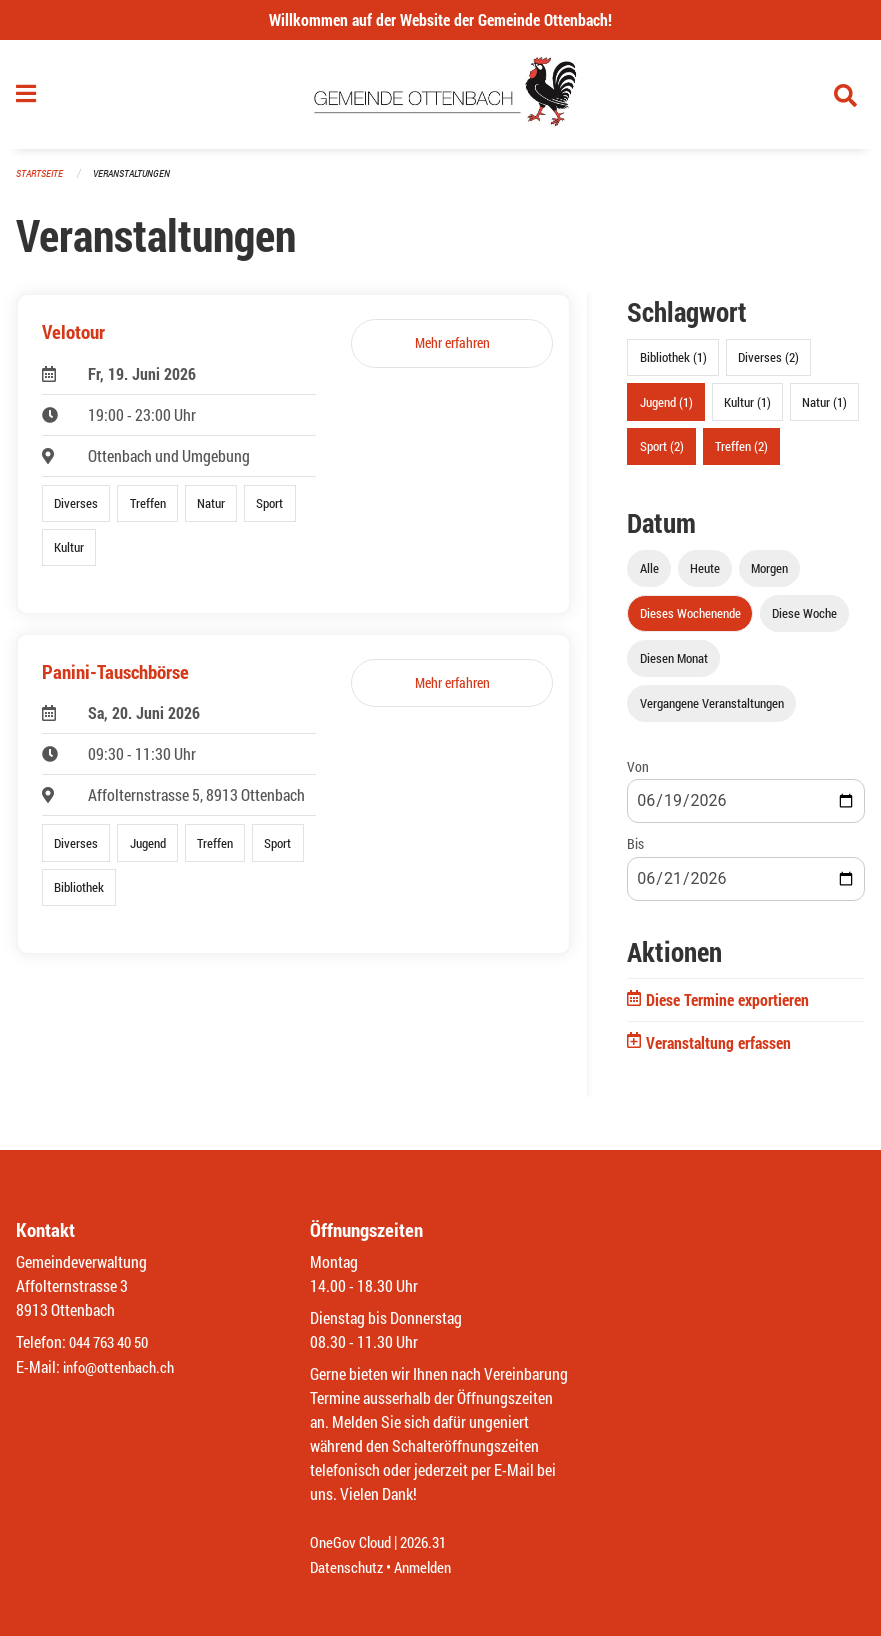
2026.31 (432, 1543)
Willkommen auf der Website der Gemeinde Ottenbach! (440, 19)
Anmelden (430, 1567)
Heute (705, 574)
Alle (649, 574)
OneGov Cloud (353, 1543)
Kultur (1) (747, 408)
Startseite (42, 179)
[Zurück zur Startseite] (440, 98)
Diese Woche (804, 619)
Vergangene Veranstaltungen (712, 710)
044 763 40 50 (113, 1343)
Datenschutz (349, 1567)
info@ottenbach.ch (123, 1367)
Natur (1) (824, 408)
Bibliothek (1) (673, 364)
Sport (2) (662, 452)
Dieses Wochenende (690, 619)
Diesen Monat (674, 665)
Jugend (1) (666, 408)
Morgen (769, 574)
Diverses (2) (768, 364)
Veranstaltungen (140, 179)
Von (638, 773)
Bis (635, 850)
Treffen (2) (741, 452)
